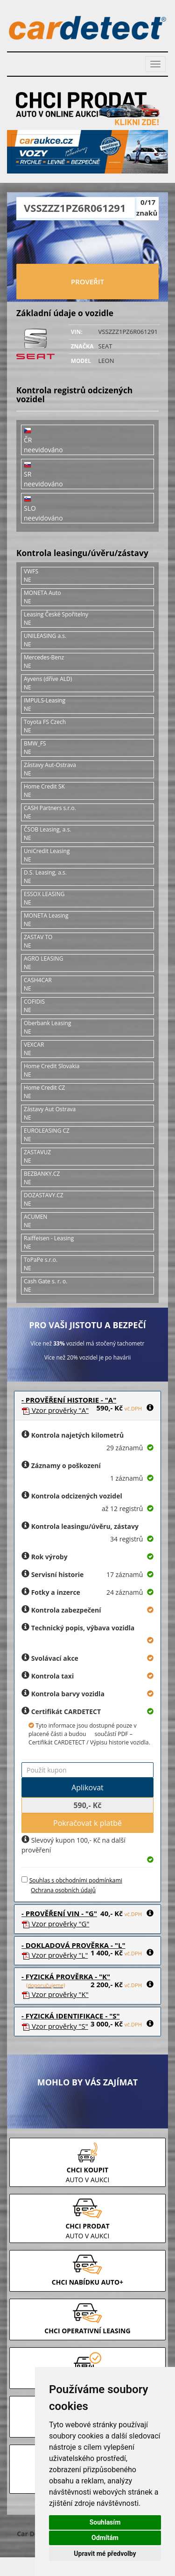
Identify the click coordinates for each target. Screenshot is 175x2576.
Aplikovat (87, 1787)
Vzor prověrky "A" (55, 1410)
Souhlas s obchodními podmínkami (75, 1880)
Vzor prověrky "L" (54, 1955)
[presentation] (88, 243)
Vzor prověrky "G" (55, 1923)
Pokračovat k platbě (87, 1823)
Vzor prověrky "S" (54, 2026)
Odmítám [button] (105, 2537)
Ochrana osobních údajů (63, 1890)
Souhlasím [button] (105, 2522)
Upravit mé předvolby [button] (105, 2553)
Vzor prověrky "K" (55, 1994)
